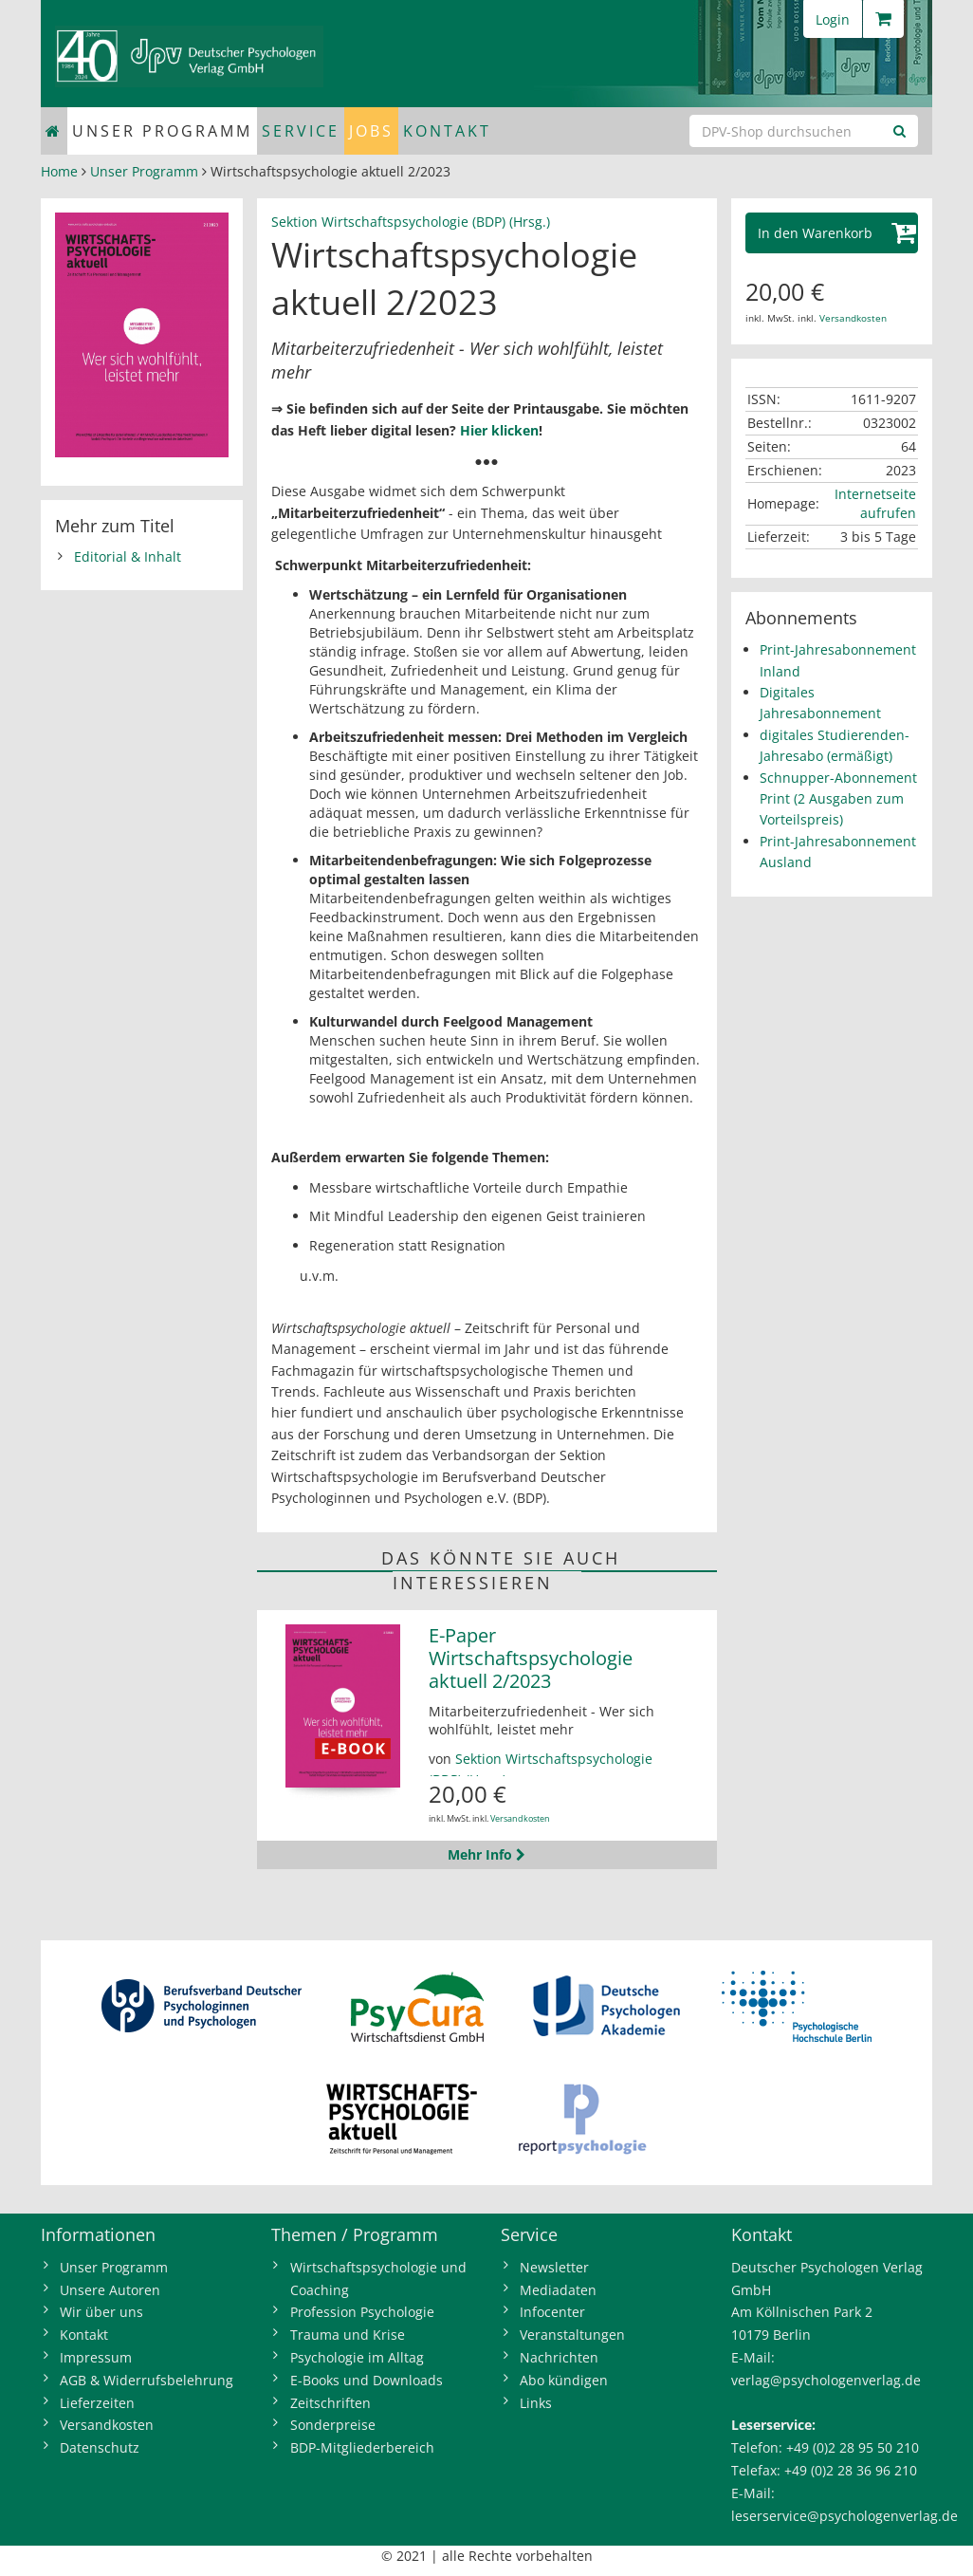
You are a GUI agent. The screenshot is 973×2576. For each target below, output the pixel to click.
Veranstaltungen (572, 2335)
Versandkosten (520, 1818)
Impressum (96, 2357)
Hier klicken (499, 430)
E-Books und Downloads (366, 2380)
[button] (832, 233)
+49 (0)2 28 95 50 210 (852, 2447)
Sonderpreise (333, 2425)
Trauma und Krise (347, 2335)
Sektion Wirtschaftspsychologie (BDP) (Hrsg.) (410, 222)
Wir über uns (101, 2312)
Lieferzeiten (97, 2403)
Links (536, 2403)
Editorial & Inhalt (127, 556)
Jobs (371, 130)
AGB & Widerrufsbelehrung (146, 2380)
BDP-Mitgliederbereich (362, 2447)
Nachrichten (559, 2357)
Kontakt (447, 130)
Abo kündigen (564, 2380)
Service (301, 130)
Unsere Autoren (110, 2290)
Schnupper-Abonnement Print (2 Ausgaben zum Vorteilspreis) (838, 799)
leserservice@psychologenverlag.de (844, 2516)
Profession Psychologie (362, 2312)
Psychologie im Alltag (357, 2357)
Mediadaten (558, 2290)
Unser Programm (162, 130)
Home (59, 171)
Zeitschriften (330, 2403)
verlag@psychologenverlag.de (826, 2380)
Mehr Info (486, 1854)
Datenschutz (99, 2447)
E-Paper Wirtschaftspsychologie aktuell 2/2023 (531, 1658)
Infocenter (552, 2312)
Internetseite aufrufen (875, 503)
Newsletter (554, 2267)
